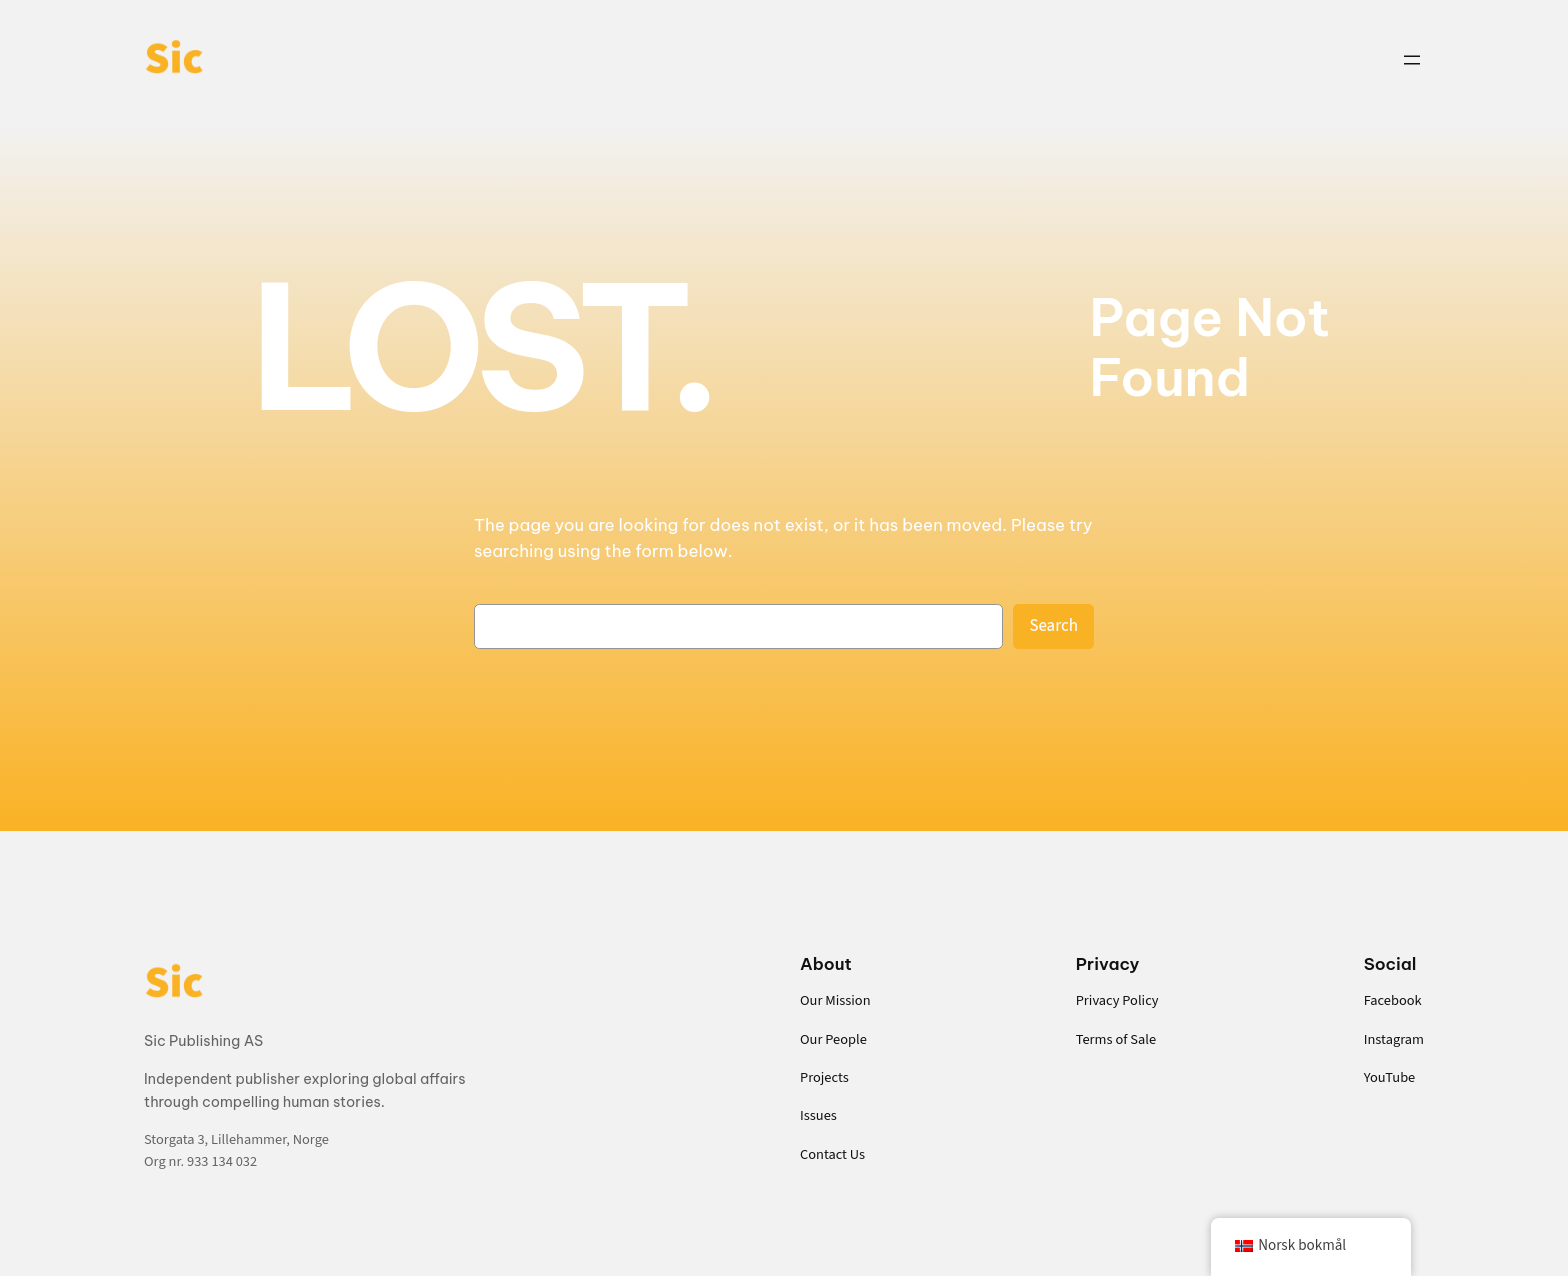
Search (1053, 626)
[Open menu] (1412, 60)
